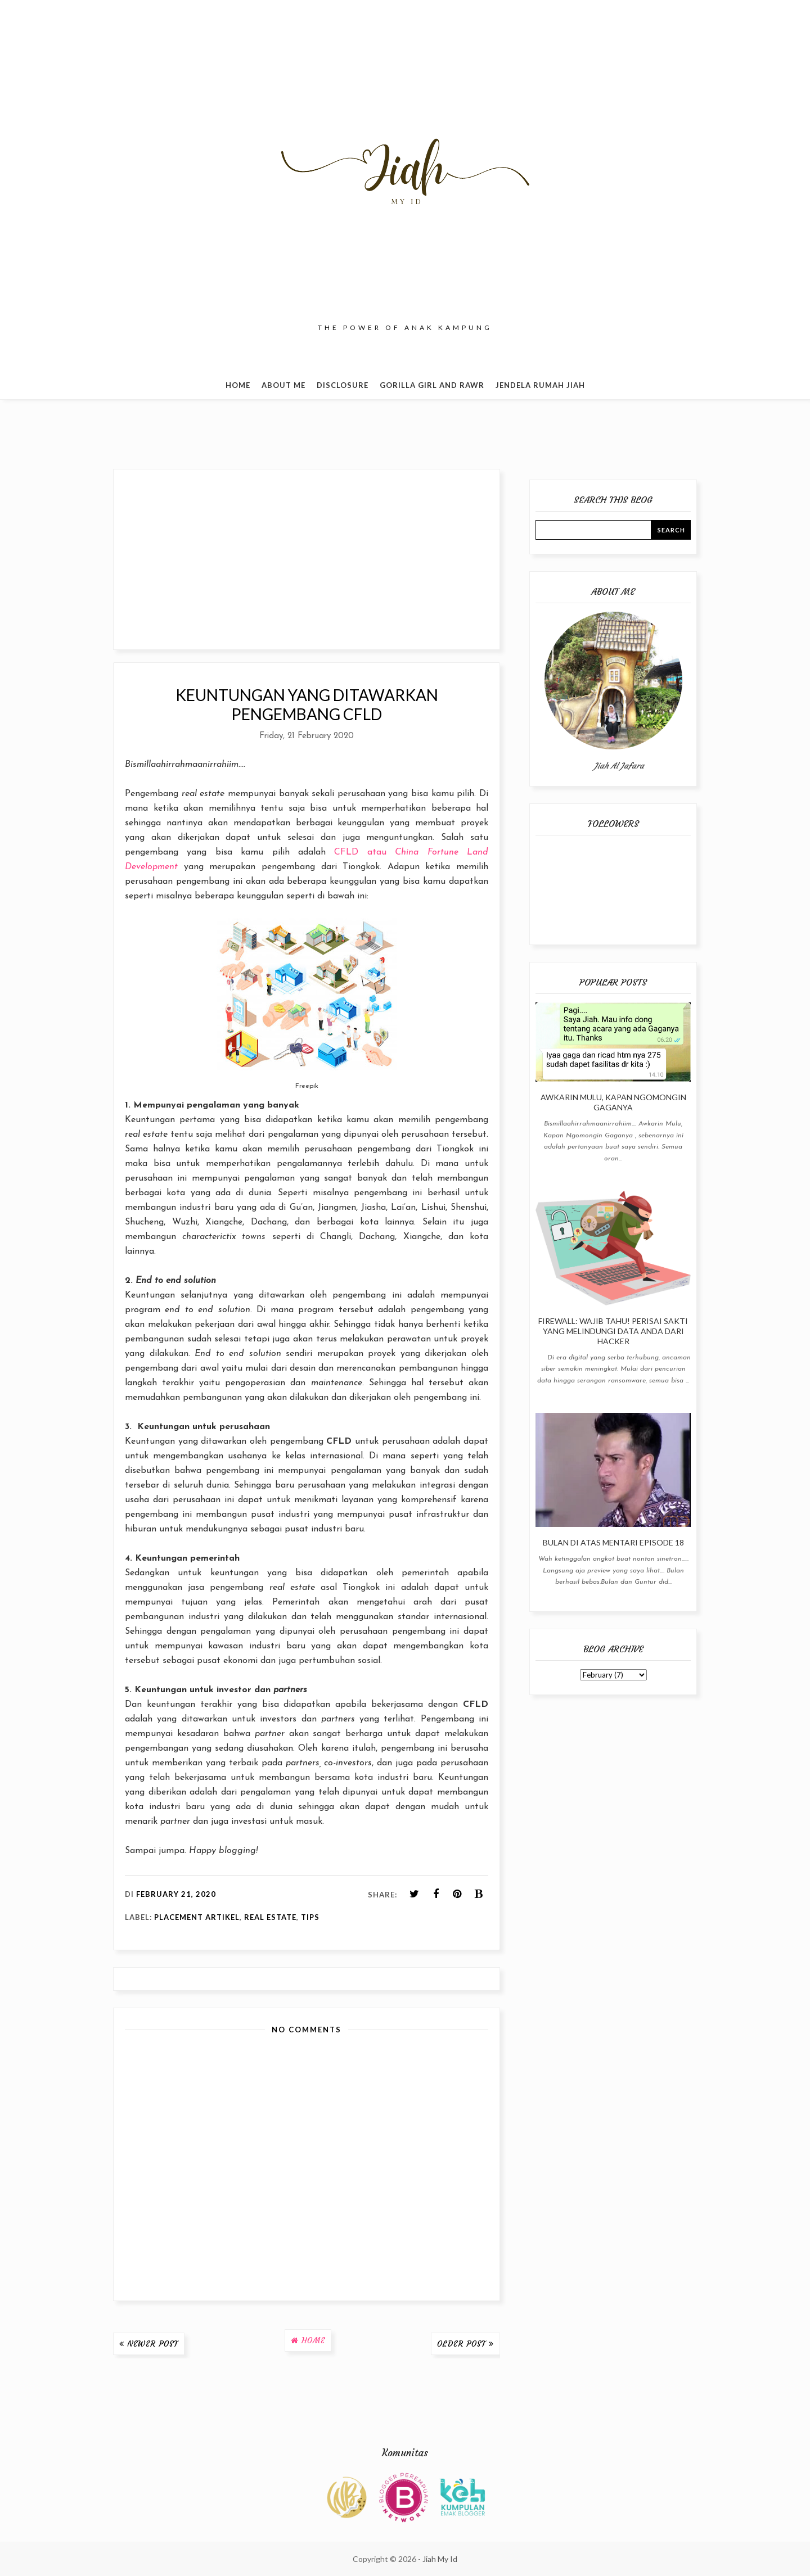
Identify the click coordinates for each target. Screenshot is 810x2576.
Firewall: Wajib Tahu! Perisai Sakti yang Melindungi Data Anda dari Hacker (613, 1331)
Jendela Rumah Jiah (540, 385)
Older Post (461, 2344)
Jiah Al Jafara (619, 766)
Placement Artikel (197, 1917)
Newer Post (152, 2344)
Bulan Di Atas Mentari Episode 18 (613, 1542)
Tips (310, 1917)
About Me (283, 385)
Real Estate (270, 1917)
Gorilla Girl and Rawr (432, 385)
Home (238, 385)
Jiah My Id (439, 2559)
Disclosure (342, 385)
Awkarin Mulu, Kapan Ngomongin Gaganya (613, 1102)
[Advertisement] (306, 559)
